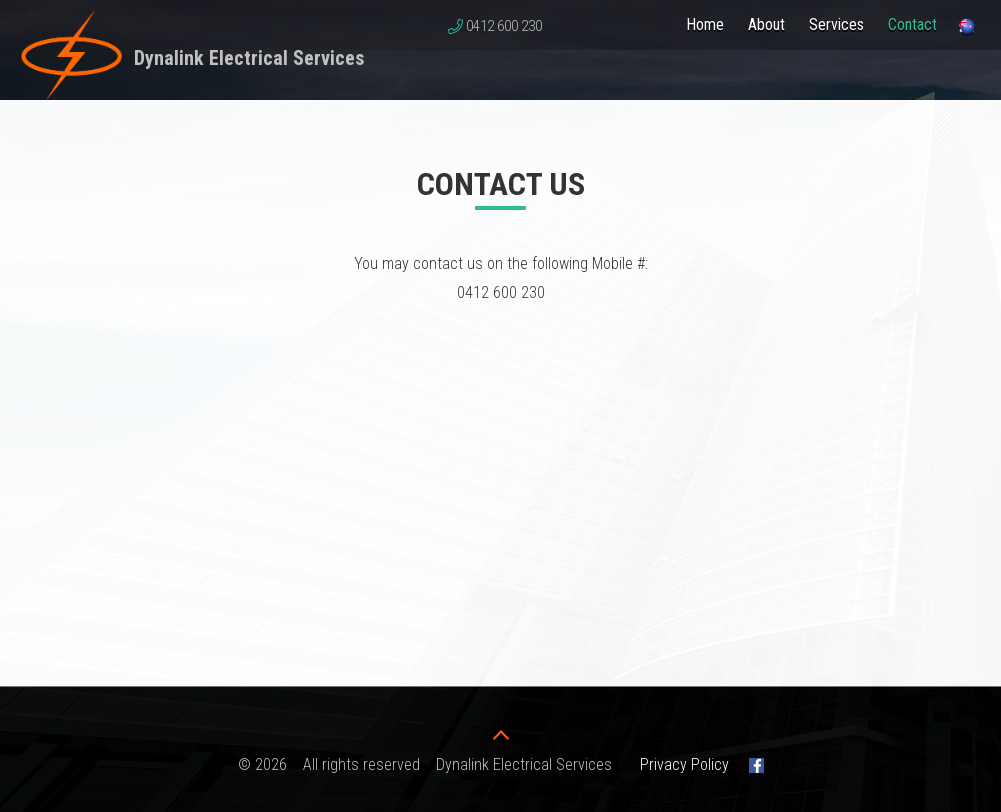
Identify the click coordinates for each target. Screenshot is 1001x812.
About (766, 24)
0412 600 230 (504, 26)
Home (705, 24)
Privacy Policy (684, 764)
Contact (912, 24)
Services (836, 24)
